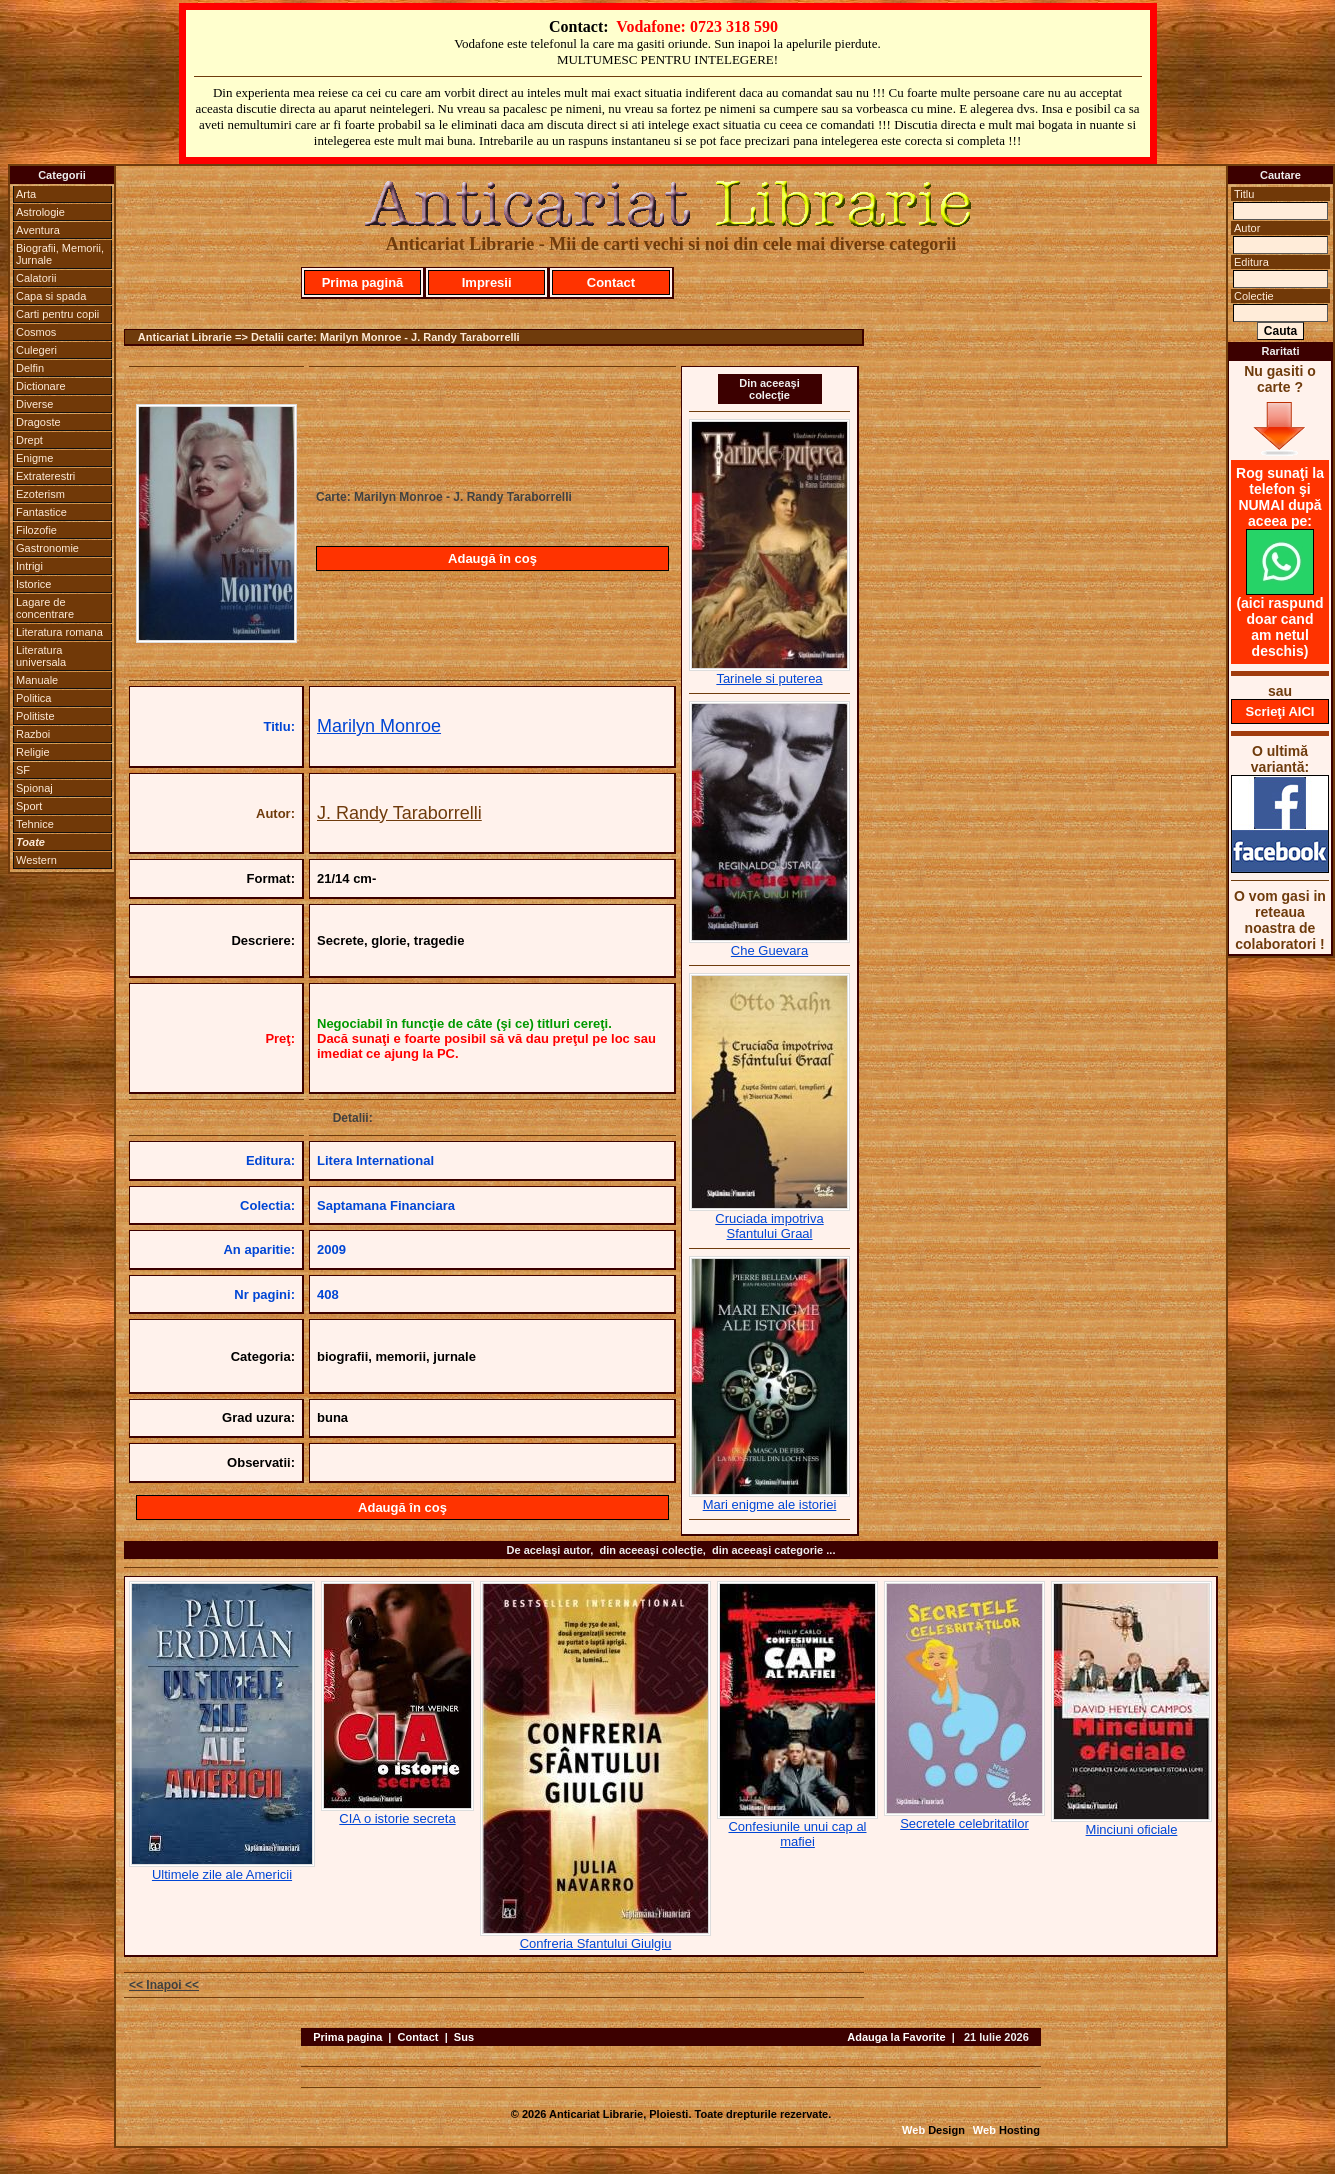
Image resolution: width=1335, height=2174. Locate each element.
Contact (611, 282)
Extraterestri (45, 476)
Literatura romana (59, 632)
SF (23, 770)
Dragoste (38, 422)
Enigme (34, 458)
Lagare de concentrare (45, 608)
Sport (29, 806)
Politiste (35, 716)
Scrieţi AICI (1280, 711)
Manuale (37, 680)
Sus (464, 2037)
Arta (26, 194)
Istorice (33, 584)
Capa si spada (51, 296)
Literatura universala (41, 656)
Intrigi (29, 566)
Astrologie (40, 212)
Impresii (487, 282)
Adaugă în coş (492, 558)
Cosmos (36, 332)
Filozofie (36, 530)
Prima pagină (363, 282)
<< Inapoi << (164, 1985)
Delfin (30, 368)
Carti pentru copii (57, 314)
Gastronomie (47, 548)
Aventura (38, 230)
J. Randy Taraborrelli (399, 813)
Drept (29, 440)
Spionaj (34, 788)
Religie (33, 752)
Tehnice (35, 824)
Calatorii (36, 278)
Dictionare (41, 386)
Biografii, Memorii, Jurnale (60, 254)
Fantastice (41, 512)
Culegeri (36, 350)
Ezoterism (40, 494)
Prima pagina (347, 2037)
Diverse (34, 404)
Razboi (33, 734)
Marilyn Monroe (379, 726)
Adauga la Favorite (896, 2037)
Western (36, 860)
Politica (33, 698)
